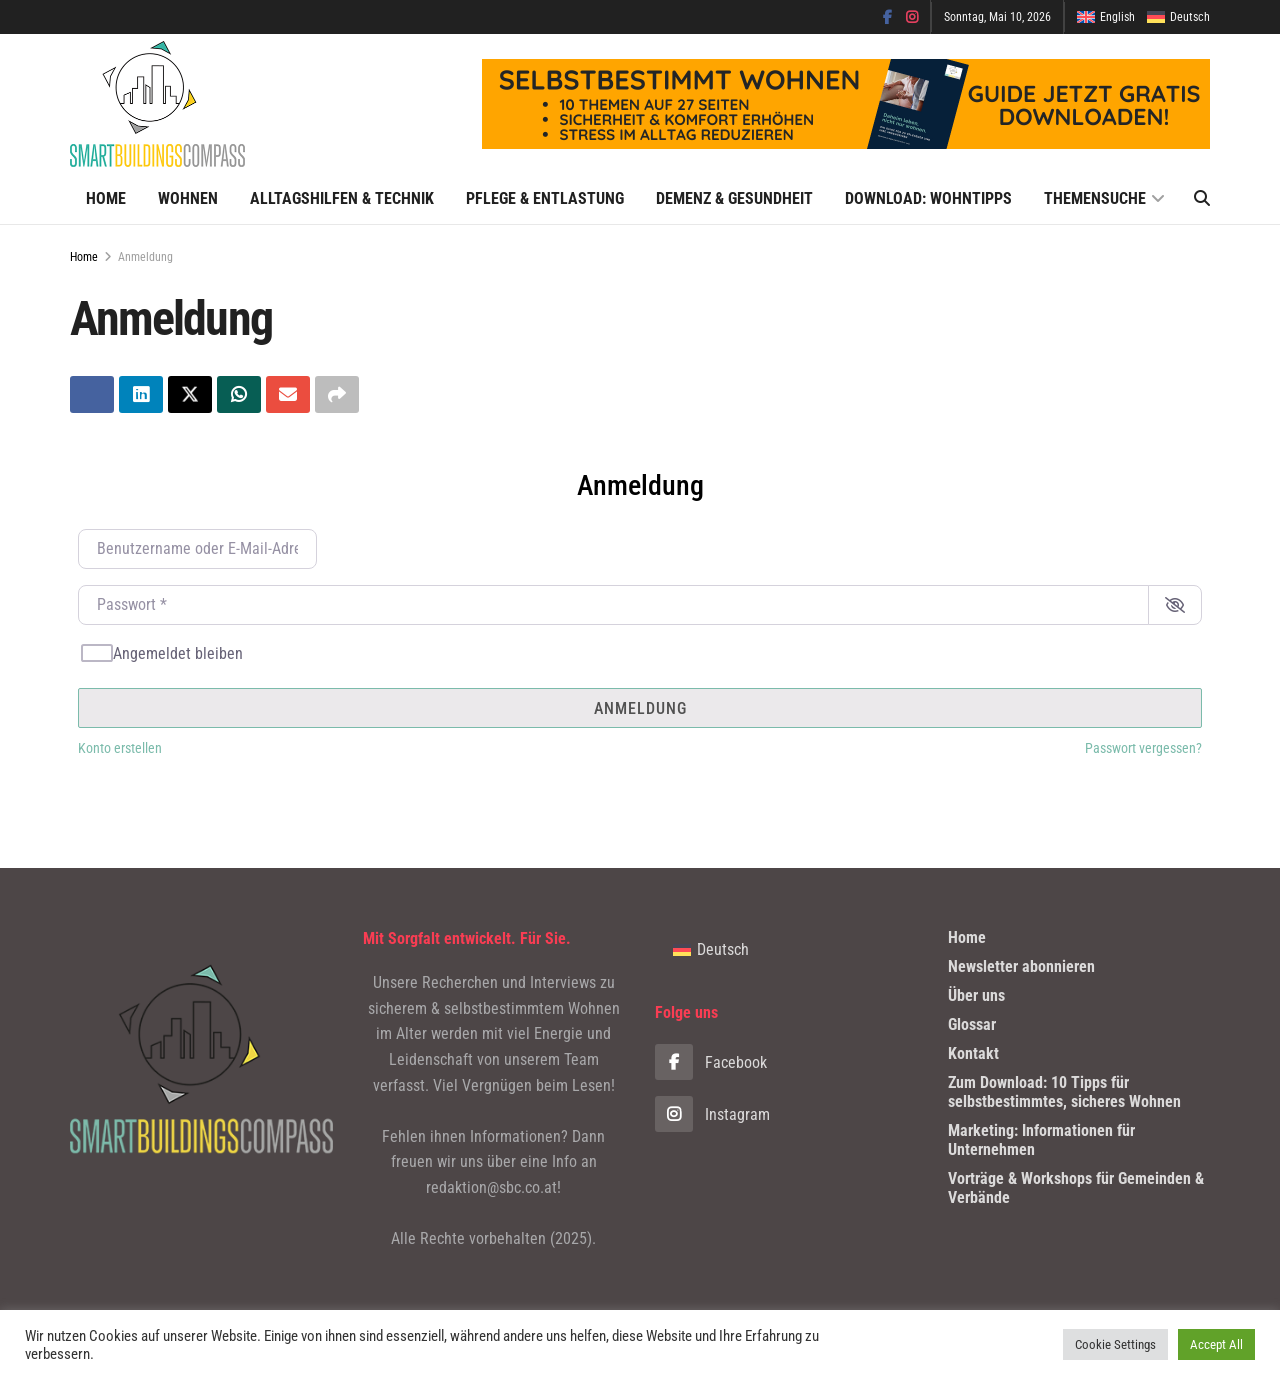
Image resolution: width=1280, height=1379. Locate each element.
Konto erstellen (120, 749)
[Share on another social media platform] (337, 395)
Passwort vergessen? (1143, 749)
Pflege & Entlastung (545, 198)
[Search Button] (1202, 199)
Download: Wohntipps (928, 198)
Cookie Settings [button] (1115, 1344)
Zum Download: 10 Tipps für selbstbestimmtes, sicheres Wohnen (1064, 1092)
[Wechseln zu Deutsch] (711, 950)
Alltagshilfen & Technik (342, 198)
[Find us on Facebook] (786, 1063)
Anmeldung (145, 257)
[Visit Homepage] (157, 104)
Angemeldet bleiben (178, 653)
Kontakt (973, 1053)
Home (106, 198)
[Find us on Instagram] (786, 1115)
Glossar (972, 1024)
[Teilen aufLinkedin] (141, 395)
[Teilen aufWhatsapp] (239, 395)
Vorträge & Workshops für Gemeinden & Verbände (1076, 1188)
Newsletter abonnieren (1021, 966)
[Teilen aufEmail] (288, 395)
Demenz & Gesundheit (734, 198)
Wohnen (188, 198)
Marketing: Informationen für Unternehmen (1041, 1140)
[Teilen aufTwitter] (190, 395)
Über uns (976, 995)
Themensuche (1095, 198)
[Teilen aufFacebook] (92, 395)
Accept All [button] (1216, 1344)
